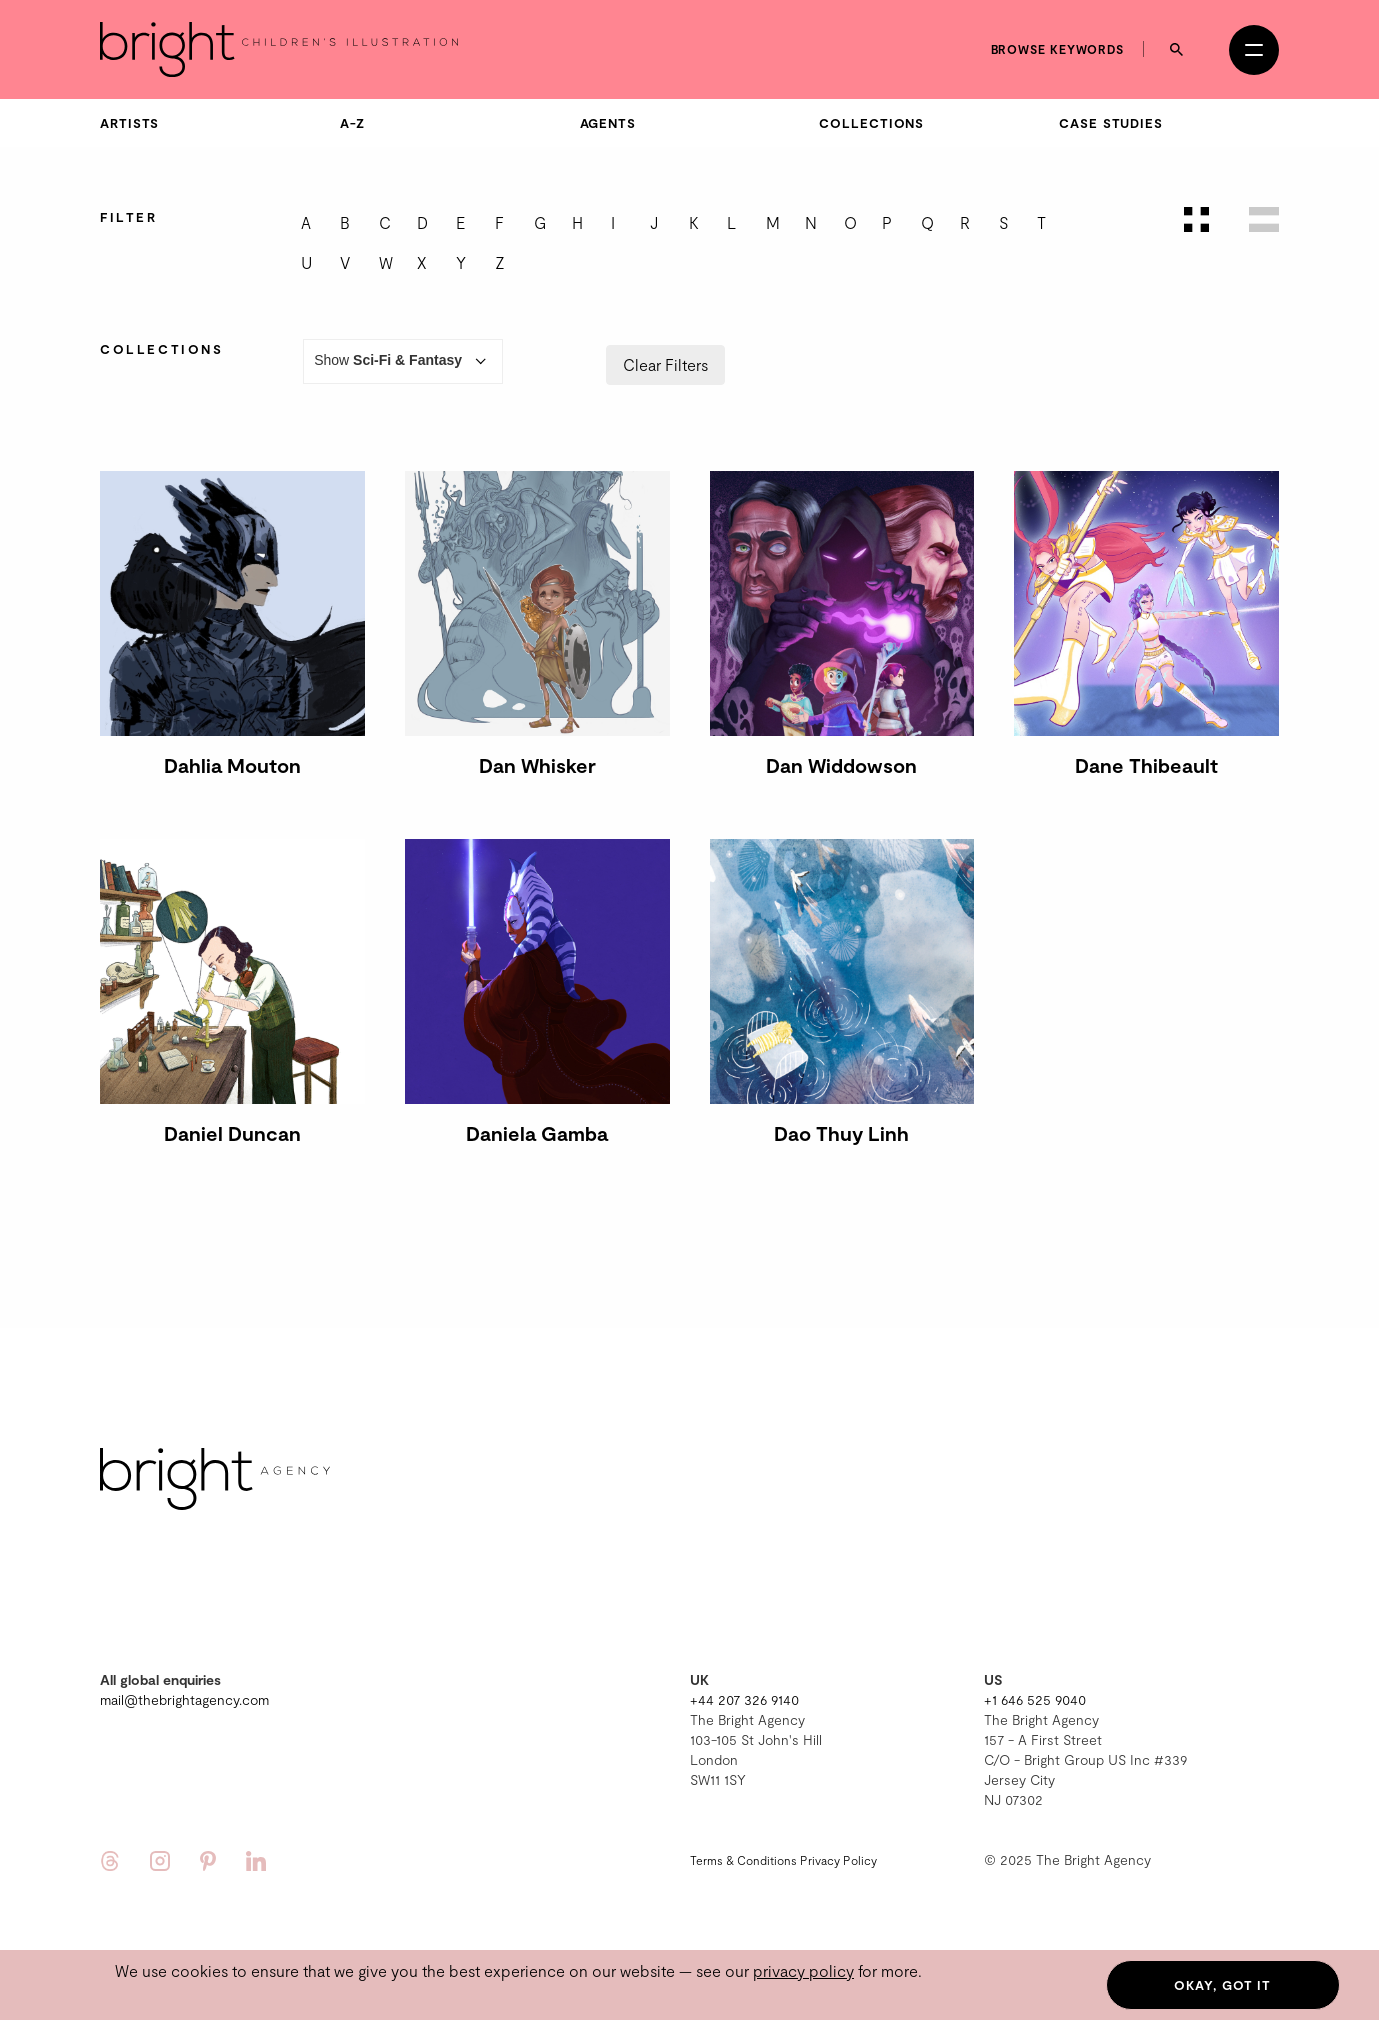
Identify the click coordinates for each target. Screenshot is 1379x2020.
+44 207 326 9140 (744, 1699)
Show (403, 361)
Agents (608, 123)
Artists (129, 123)
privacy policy (803, 1970)
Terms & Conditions (743, 1860)
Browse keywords (1058, 49)
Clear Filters (665, 364)
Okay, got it (1222, 1985)
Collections (871, 123)
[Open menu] (1254, 50)
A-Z (352, 123)
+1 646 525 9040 (1035, 1699)
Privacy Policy (838, 1860)
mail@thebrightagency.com (184, 1699)
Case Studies (1111, 123)
